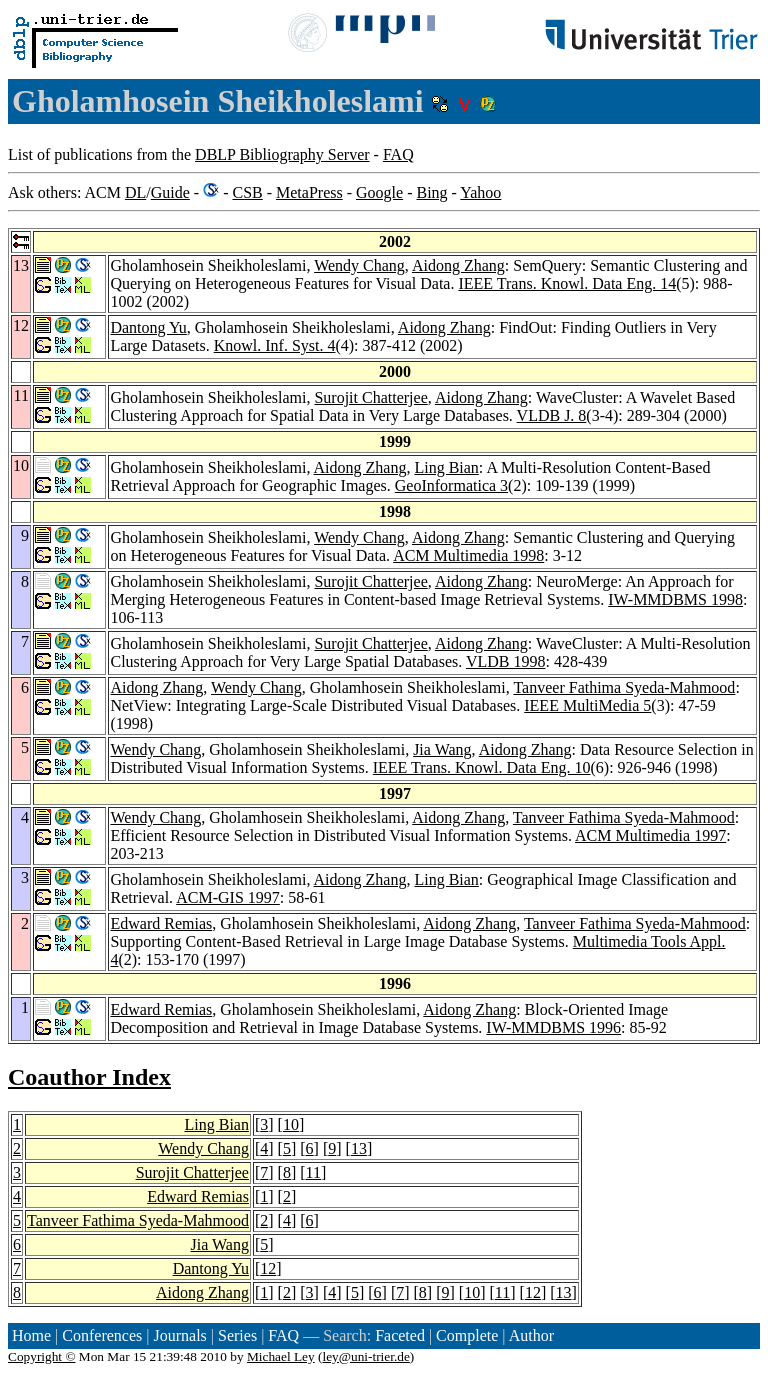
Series (237, 1335)
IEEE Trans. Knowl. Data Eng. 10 (482, 767)
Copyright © (42, 1356)
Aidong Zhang (458, 265)
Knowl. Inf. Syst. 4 (275, 345)
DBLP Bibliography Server (282, 154)
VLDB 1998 (506, 661)
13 (359, 1148)
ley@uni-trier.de (365, 1356)
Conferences (102, 1335)
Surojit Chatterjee (370, 397)
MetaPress (309, 192)
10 (291, 1124)
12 (268, 1268)
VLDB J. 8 (552, 415)
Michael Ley (281, 1356)
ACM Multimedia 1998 (468, 555)
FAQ (398, 154)
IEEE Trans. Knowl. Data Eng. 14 (567, 283)
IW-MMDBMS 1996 (553, 1027)
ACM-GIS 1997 (228, 897)
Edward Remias (161, 923)
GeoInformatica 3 (451, 485)
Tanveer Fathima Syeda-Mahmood (624, 687)
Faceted (400, 1335)
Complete (467, 1335)
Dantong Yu (148, 327)
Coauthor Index (89, 1077)
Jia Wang (442, 749)
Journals (179, 1335)
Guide (170, 192)
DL (135, 192)
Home (31, 1335)
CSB (247, 192)
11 (313, 1172)
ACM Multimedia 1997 (650, 835)
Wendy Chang (359, 265)
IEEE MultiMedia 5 (587, 705)
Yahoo (480, 192)
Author (531, 1335)
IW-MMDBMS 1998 (675, 599)
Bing (431, 192)
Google (379, 192)
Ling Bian (446, 467)
